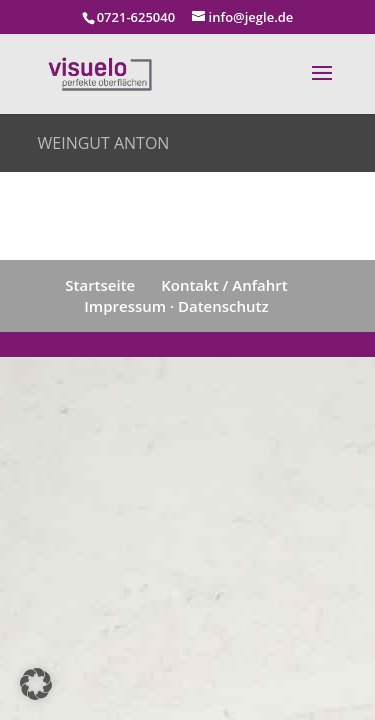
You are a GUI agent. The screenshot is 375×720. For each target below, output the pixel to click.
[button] (36, 684)
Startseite (100, 285)
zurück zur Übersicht (156, 215)
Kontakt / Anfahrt (224, 285)
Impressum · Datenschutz (176, 306)
